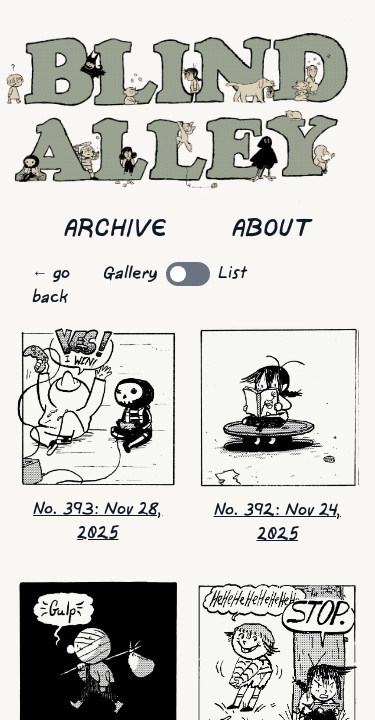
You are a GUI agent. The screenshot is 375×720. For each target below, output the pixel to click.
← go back (51, 285)
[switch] (188, 274)
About (271, 229)
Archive (115, 229)
